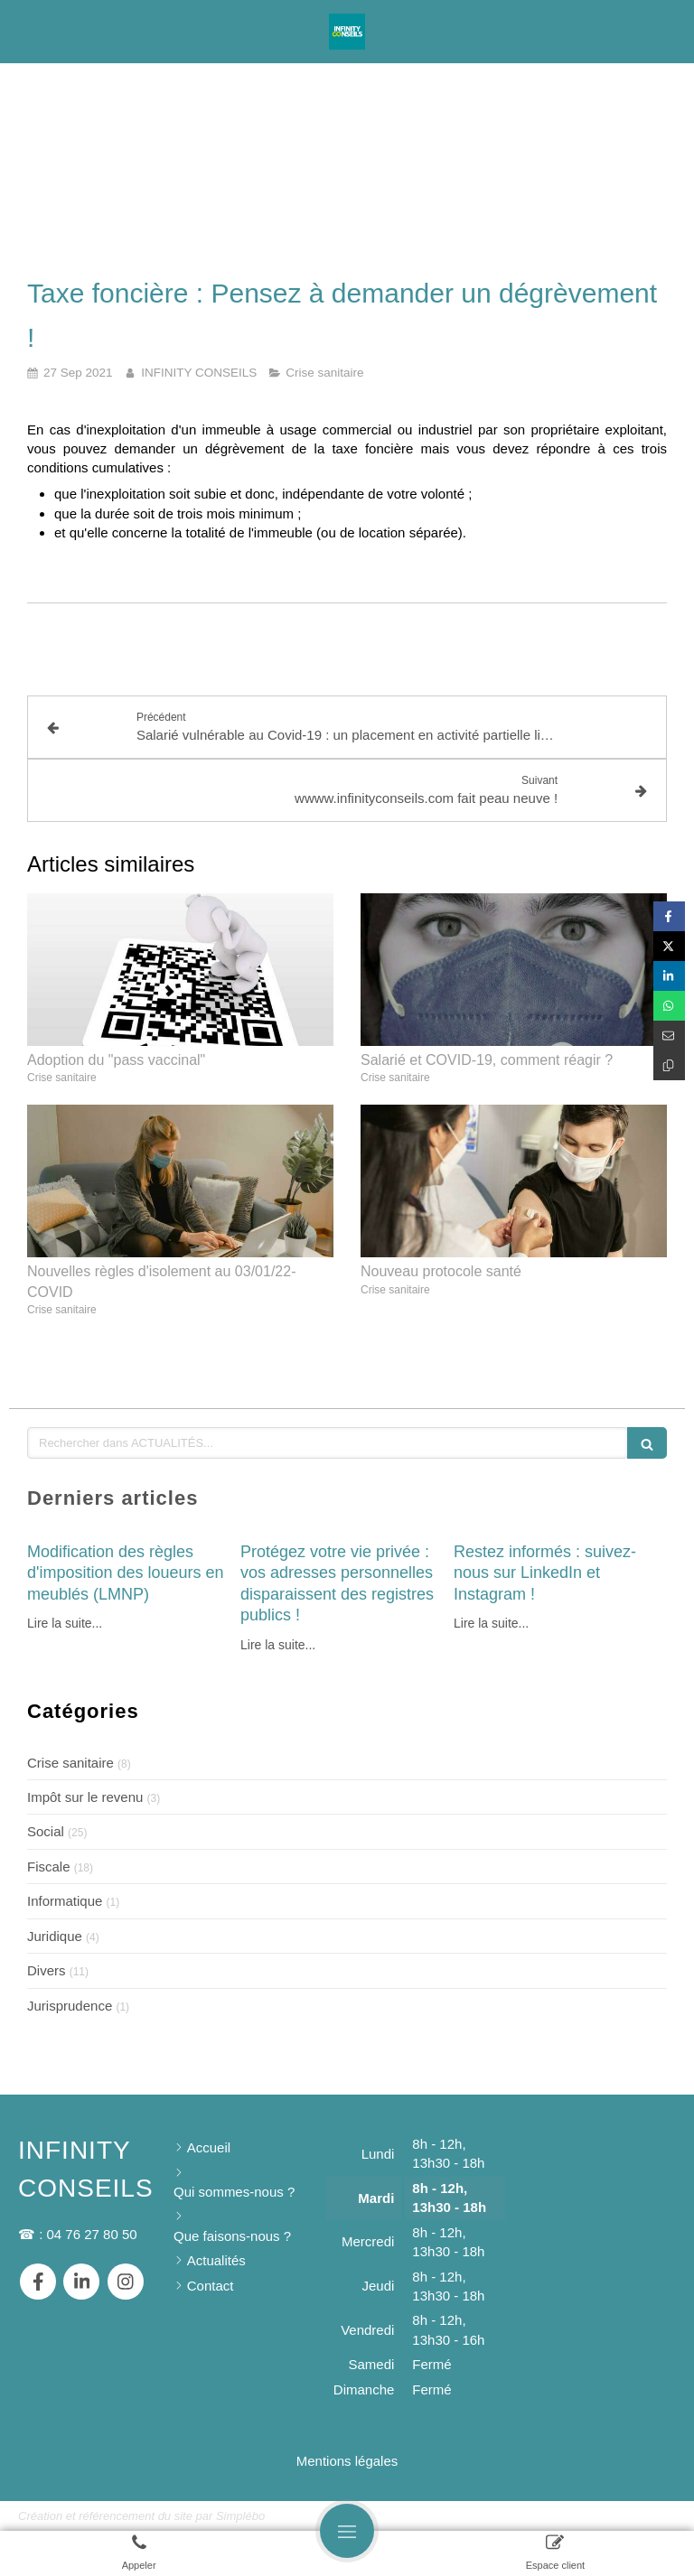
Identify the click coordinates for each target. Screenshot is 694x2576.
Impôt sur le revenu (85, 1797)
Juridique (54, 1936)
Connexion (643, 2514)
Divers (46, 1970)
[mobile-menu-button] (347, 2530)
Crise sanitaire (70, 1762)
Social (45, 1831)
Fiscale (48, 1866)
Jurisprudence (69, 2005)
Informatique (64, 1901)
